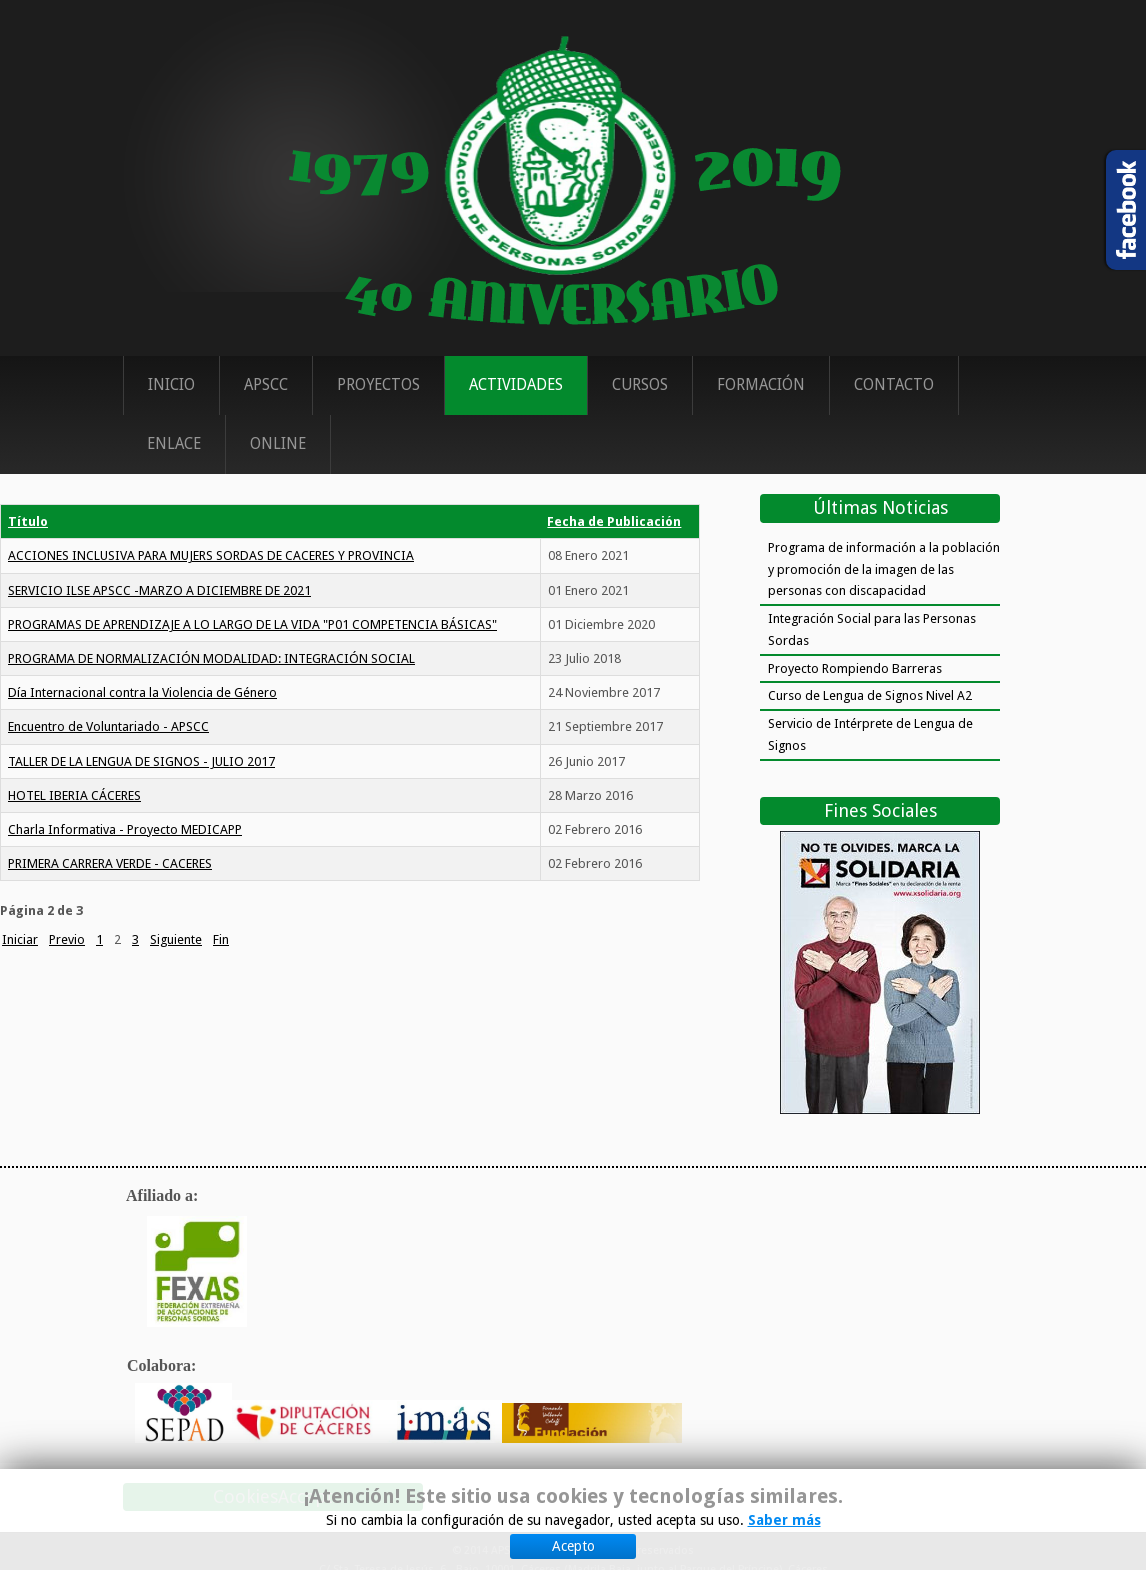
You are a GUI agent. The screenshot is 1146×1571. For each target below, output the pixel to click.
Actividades (516, 385)
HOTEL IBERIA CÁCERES (74, 795)
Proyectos (378, 385)
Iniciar (20, 939)
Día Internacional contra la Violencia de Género (142, 692)
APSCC (266, 385)
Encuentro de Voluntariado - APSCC (108, 726)
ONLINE (278, 444)
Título (28, 521)
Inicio (171, 385)
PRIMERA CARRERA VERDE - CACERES (110, 863)
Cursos (640, 385)
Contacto (894, 385)
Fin (221, 939)
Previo (67, 939)
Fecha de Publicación (614, 521)
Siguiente (176, 939)
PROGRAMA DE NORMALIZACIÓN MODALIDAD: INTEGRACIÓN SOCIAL (211, 658)
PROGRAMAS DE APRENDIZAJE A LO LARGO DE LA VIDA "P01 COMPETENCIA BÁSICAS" (252, 624)
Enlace (174, 444)
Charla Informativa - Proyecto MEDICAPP (125, 829)
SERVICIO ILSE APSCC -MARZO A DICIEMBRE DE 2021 (159, 590)
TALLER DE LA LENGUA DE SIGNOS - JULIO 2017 (141, 761)
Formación (761, 385)
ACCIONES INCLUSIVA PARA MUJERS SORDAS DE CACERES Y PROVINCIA (211, 555)
